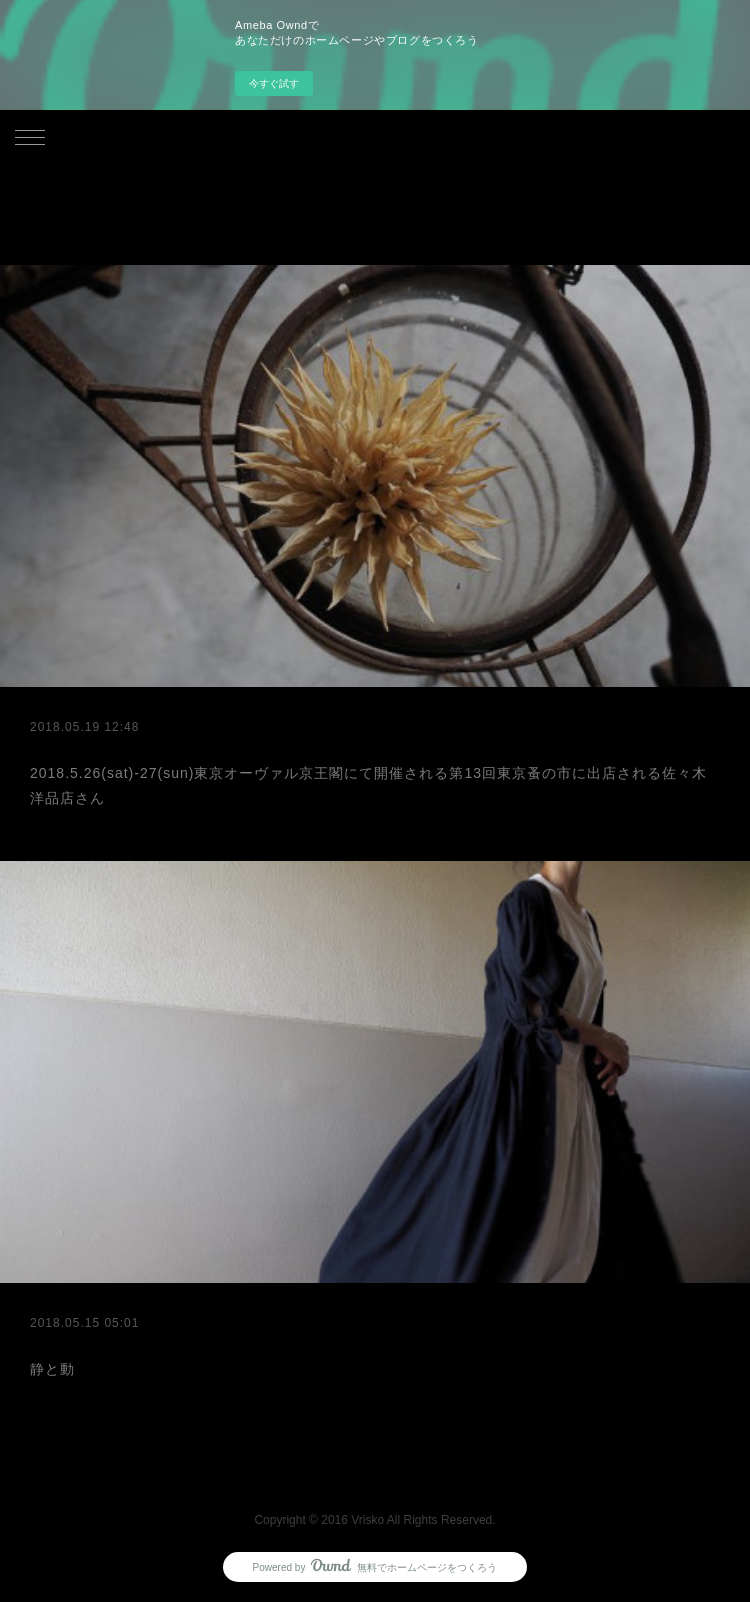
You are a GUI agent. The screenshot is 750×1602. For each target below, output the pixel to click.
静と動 (52, 1369)
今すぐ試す (274, 83)
